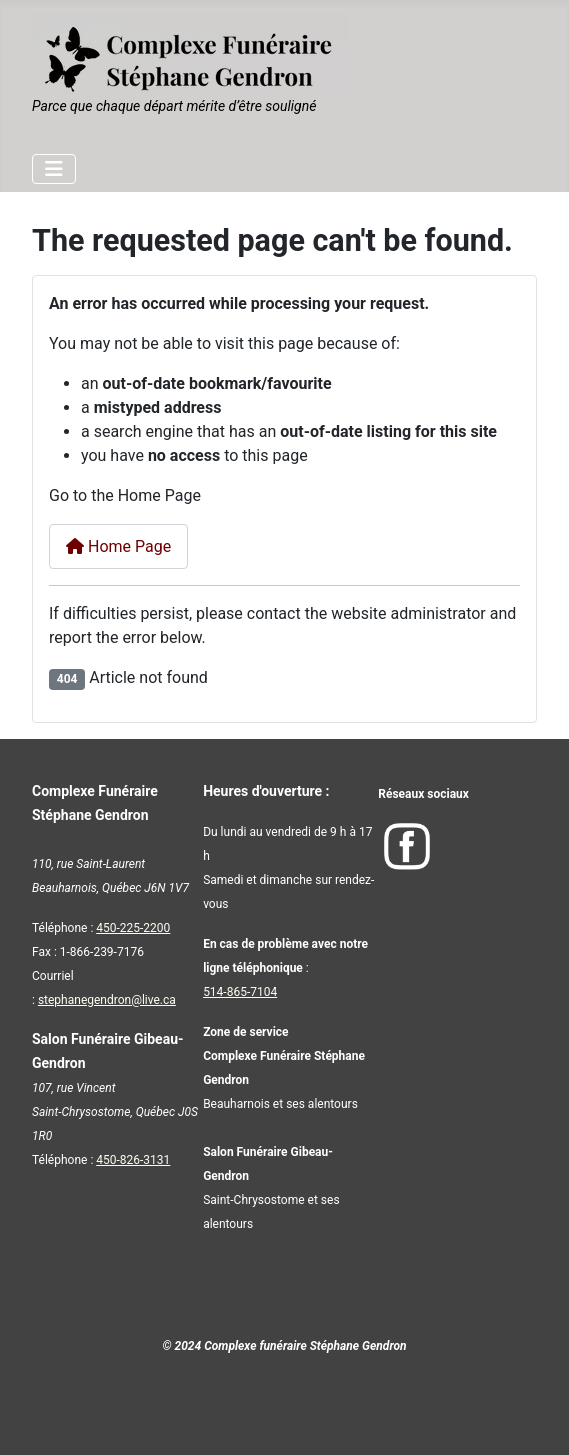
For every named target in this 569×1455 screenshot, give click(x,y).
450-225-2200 (133, 928)
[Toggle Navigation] (54, 169)
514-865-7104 (240, 992)
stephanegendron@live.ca (107, 1000)
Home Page (118, 546)
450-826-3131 (133, 1160)
